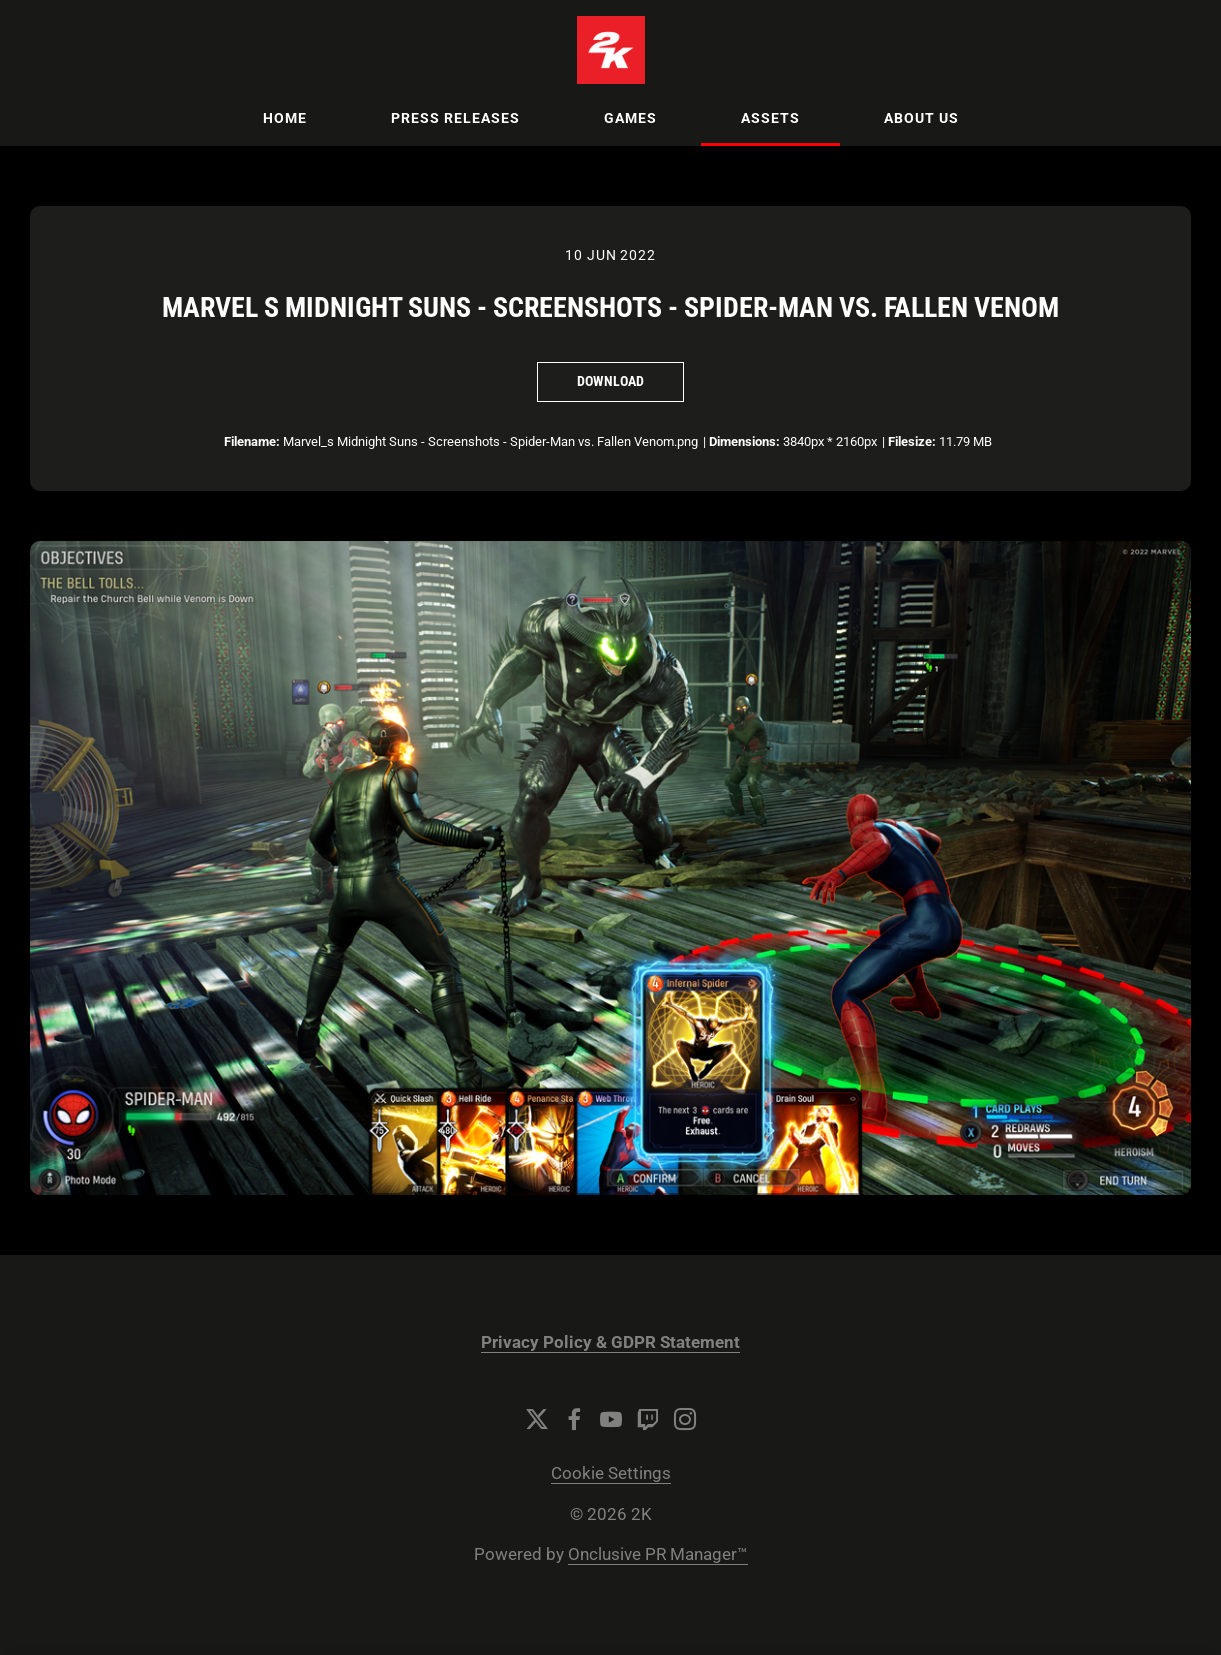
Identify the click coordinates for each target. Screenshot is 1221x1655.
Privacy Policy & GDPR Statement (610, 1342)
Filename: (252, 441)
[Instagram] (685, 1419)
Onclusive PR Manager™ (658, 1554)
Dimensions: (744, 441)
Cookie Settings (611, 1473)
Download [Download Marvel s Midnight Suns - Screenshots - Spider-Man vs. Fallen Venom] (610, 381)
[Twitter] (537, 1419)
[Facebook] (574, 1419)
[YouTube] (611, 1419)
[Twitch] (648, 1419)
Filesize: (912, 441)
